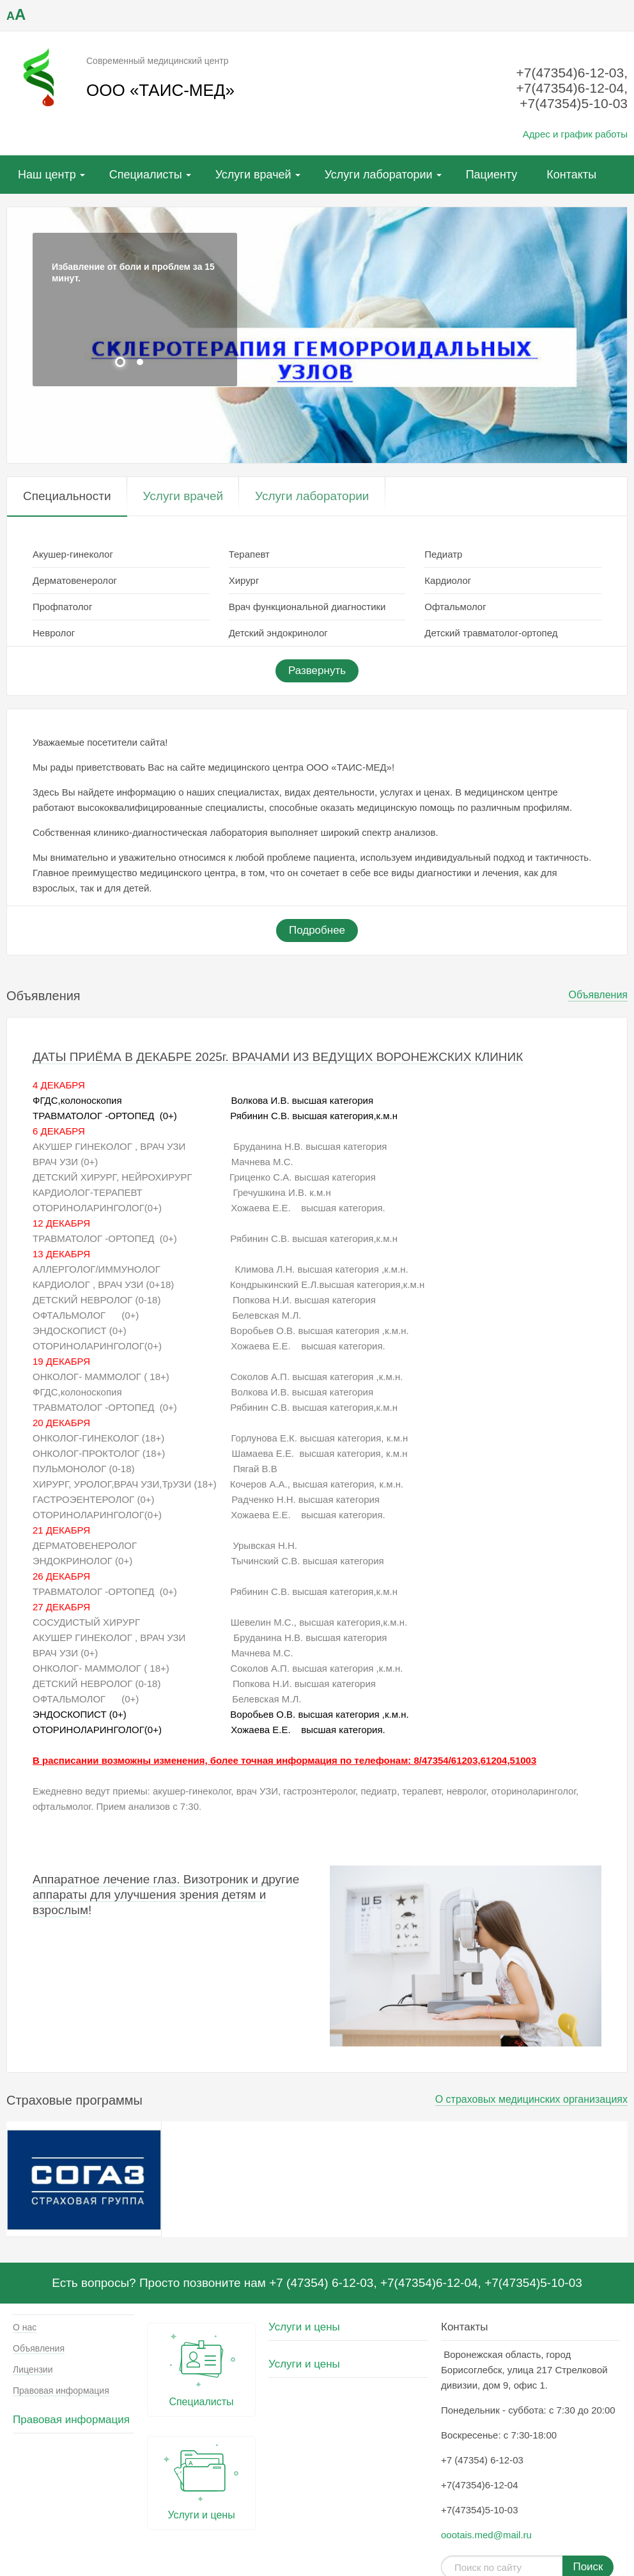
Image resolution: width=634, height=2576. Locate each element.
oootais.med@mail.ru (486, 2534)
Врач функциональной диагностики (307, 606)
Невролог (54, 632)
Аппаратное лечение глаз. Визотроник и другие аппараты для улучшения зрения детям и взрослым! (166, 1895)
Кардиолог (447, 580)
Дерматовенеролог (75, 580)
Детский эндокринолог (278, 632)
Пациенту (492, 174)
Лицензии (32, 2369)
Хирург (244, 580)
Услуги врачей (253, 174)
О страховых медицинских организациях (531, 2099)
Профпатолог (62, 606)
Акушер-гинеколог (73, 554)
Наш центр (47, 174)
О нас (24, 2327)
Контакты (571, 174)
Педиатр (443, 554)
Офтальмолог (455, 606)
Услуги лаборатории (379, 174)
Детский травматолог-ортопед (490, 632)
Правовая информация (61, 2390)
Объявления (598, 994)
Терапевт (249, 554)
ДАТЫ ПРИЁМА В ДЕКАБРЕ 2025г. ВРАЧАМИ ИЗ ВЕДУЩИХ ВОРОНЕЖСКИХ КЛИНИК (278, 1057)
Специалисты (145, 174)
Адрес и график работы (575, 134)
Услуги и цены (201, 2480)
